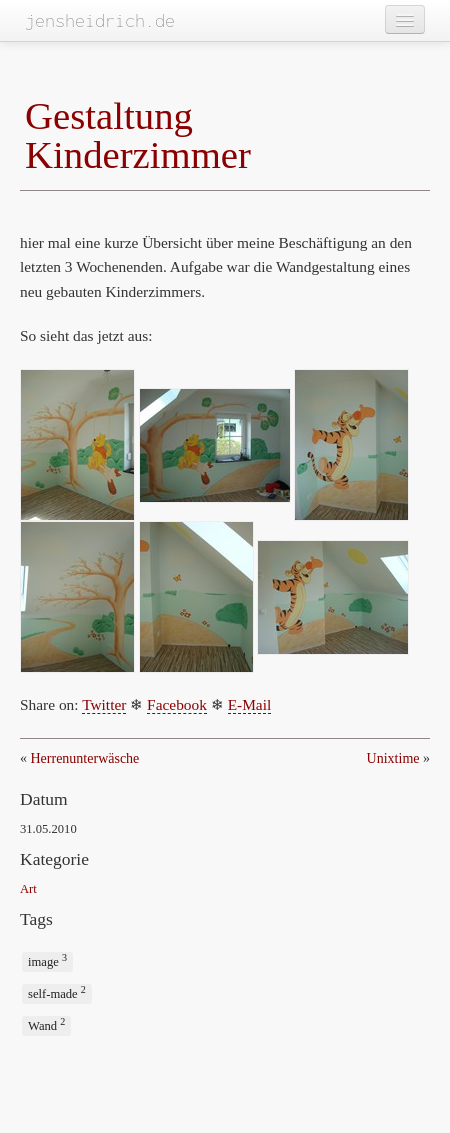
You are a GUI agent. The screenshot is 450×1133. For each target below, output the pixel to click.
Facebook (177, 704)
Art (28, 889)
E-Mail (250, 704)
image (47, 960)
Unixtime (393, 758)
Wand (46, 1024)
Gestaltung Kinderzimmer (138, 135)
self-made (57, 992)
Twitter (104, 704)
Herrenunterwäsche (85, 758)
